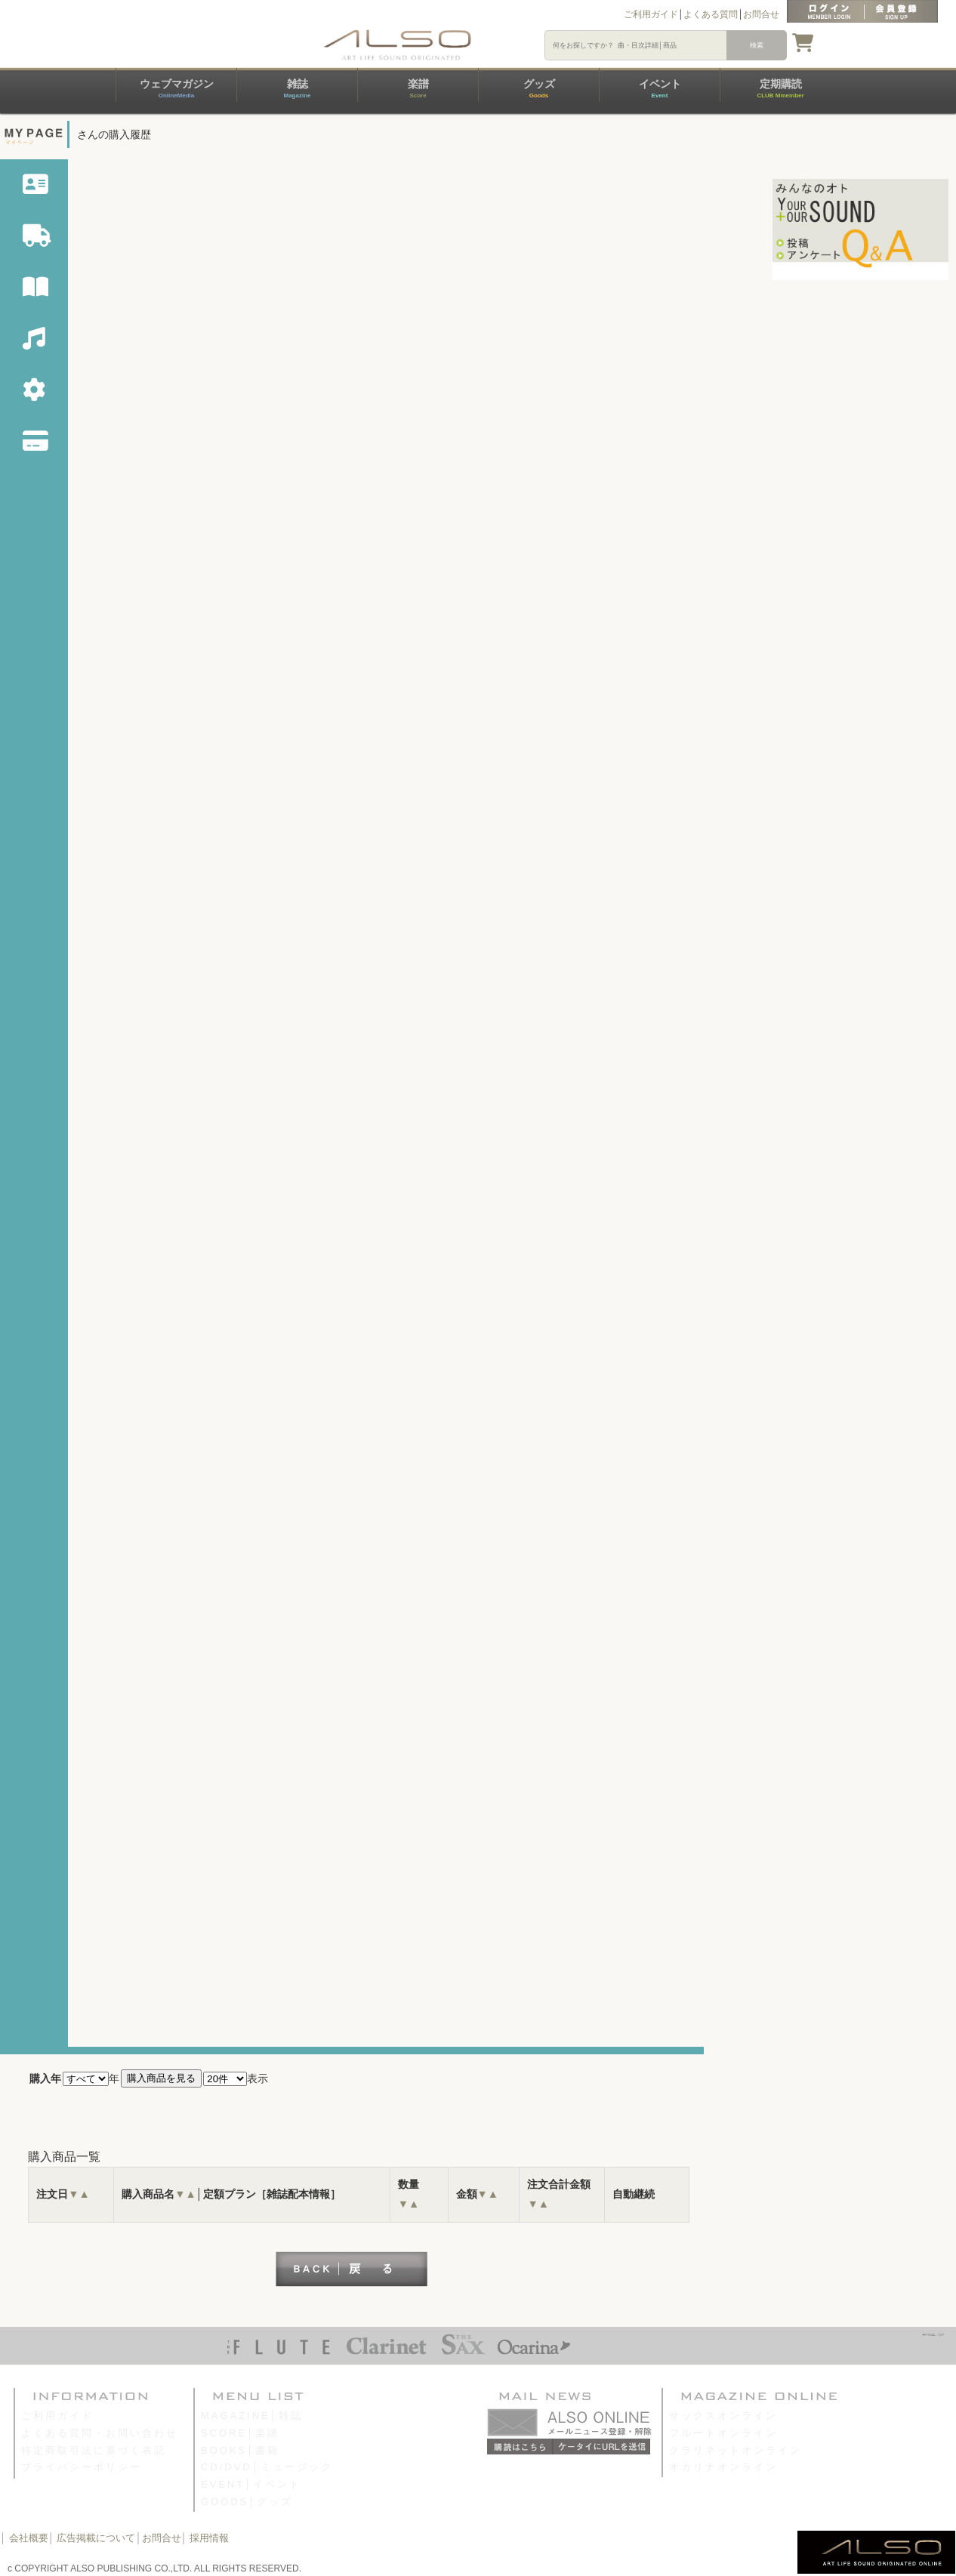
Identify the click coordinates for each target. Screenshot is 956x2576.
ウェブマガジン (177, 88)
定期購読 (780, 88)
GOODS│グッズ (247, 2501)
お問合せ (761, 14)
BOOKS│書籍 (240, 2450)
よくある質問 (710, 14)
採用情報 (209, 2538)
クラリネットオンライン (735, 2450)
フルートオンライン (723, 2433)
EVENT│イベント (251, 2484)
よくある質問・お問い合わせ (99, 2433)
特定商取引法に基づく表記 (93, 2450)
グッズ (539, 88)
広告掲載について (96, 2538)
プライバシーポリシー (81, 2467)
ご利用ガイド (651, 14)
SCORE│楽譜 (240, 2433)
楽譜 (418, 88)
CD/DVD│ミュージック (267, 2467)
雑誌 (296, 88)
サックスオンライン (723, 2415)
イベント (660, 88)
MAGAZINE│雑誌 (252, 2415)
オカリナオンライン (723, 2467)
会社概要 (28, 2538)
